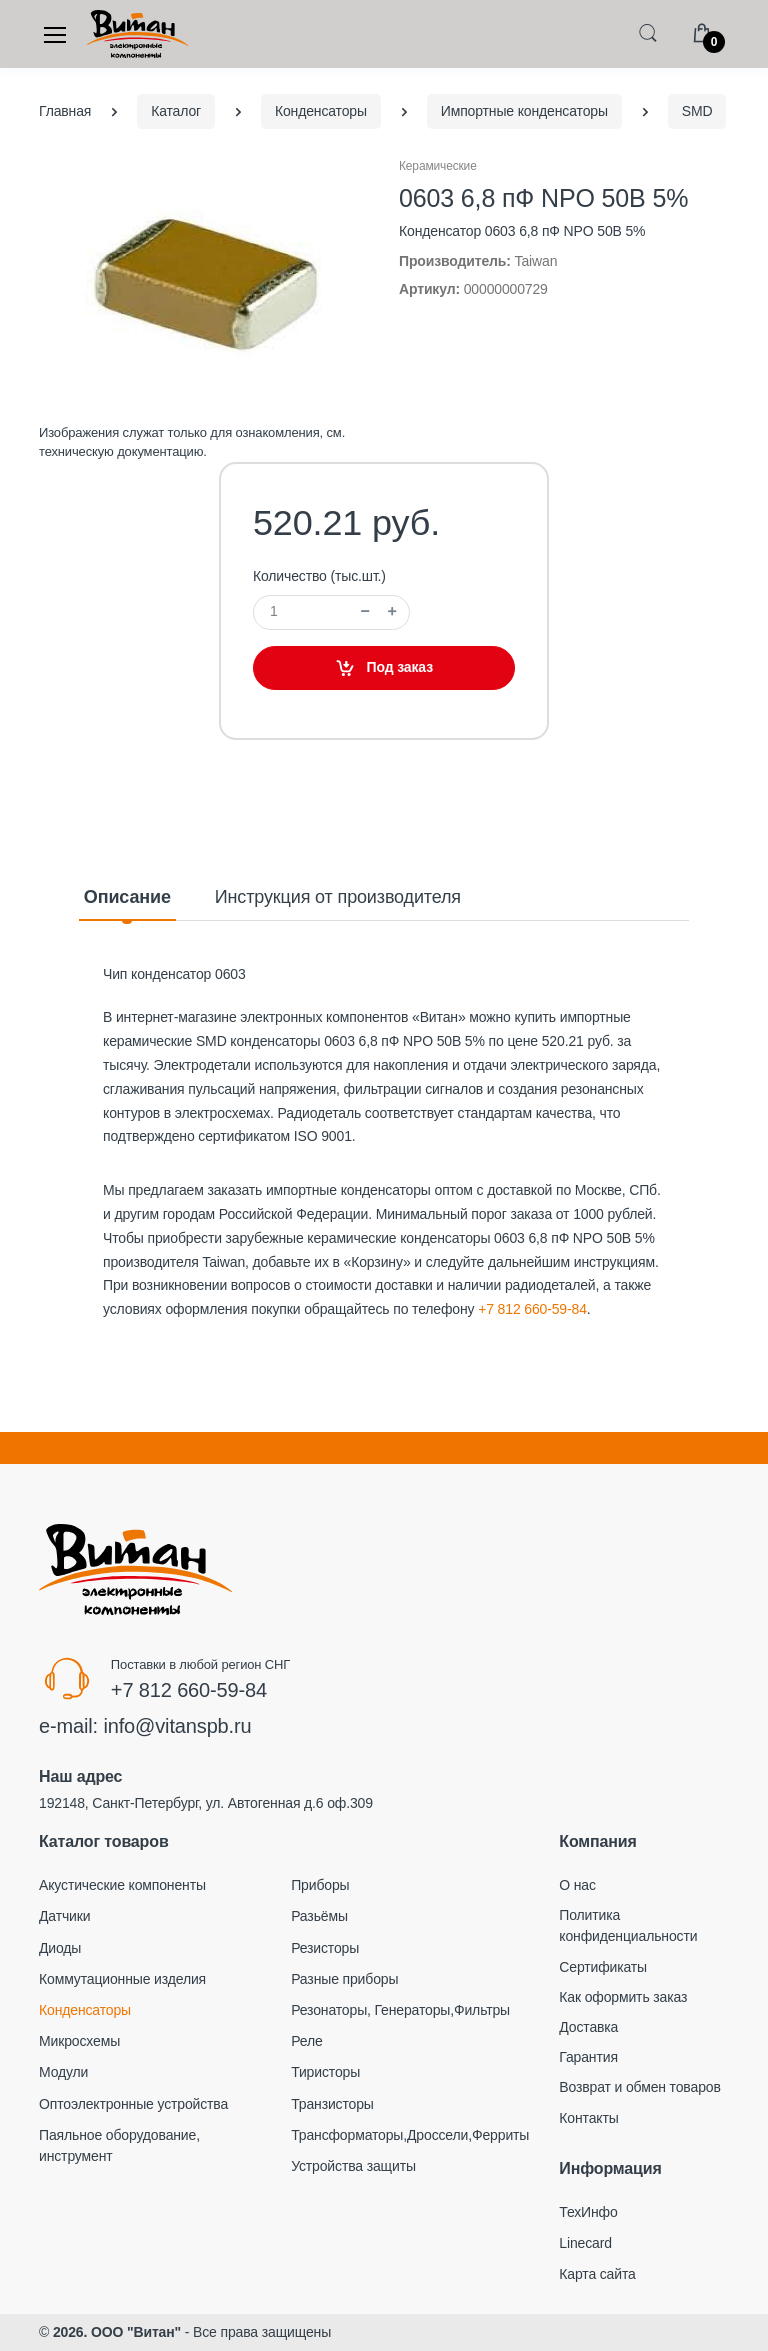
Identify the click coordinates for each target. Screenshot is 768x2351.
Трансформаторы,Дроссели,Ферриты (410, 2135)
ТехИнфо (588, 2212)
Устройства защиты (353, 2166)
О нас (577, 1885)
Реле (306, 2041)
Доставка (588, 2027)
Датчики (64, 1916)
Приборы (320, 1885)
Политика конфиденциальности (628, 1925)
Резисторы (325, 1948)
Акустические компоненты (122, 1885)
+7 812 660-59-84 (532, 1309)
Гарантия (588, 2057)
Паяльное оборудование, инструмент (119, 2145)
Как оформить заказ (623, 1997)
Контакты (588, 2118)
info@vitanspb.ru (177, 1726)
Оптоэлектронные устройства (133, 2104)
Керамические (438, 166)
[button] (648, 32)
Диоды (60, 1948)
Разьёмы (319, 1916)
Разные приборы (344, 1979)
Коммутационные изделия (122, 1979)
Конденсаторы (85, 2010)
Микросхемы (79, 2041)
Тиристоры (325, 2072)
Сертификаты (603, 1967)
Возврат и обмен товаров (639, 2087)
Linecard (585, 2243)
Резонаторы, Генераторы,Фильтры (400, 2010)
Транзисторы (332, 2104)
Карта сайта (597, 2274)
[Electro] (138, 34)
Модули (63, 2072)
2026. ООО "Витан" (117, 2332)
